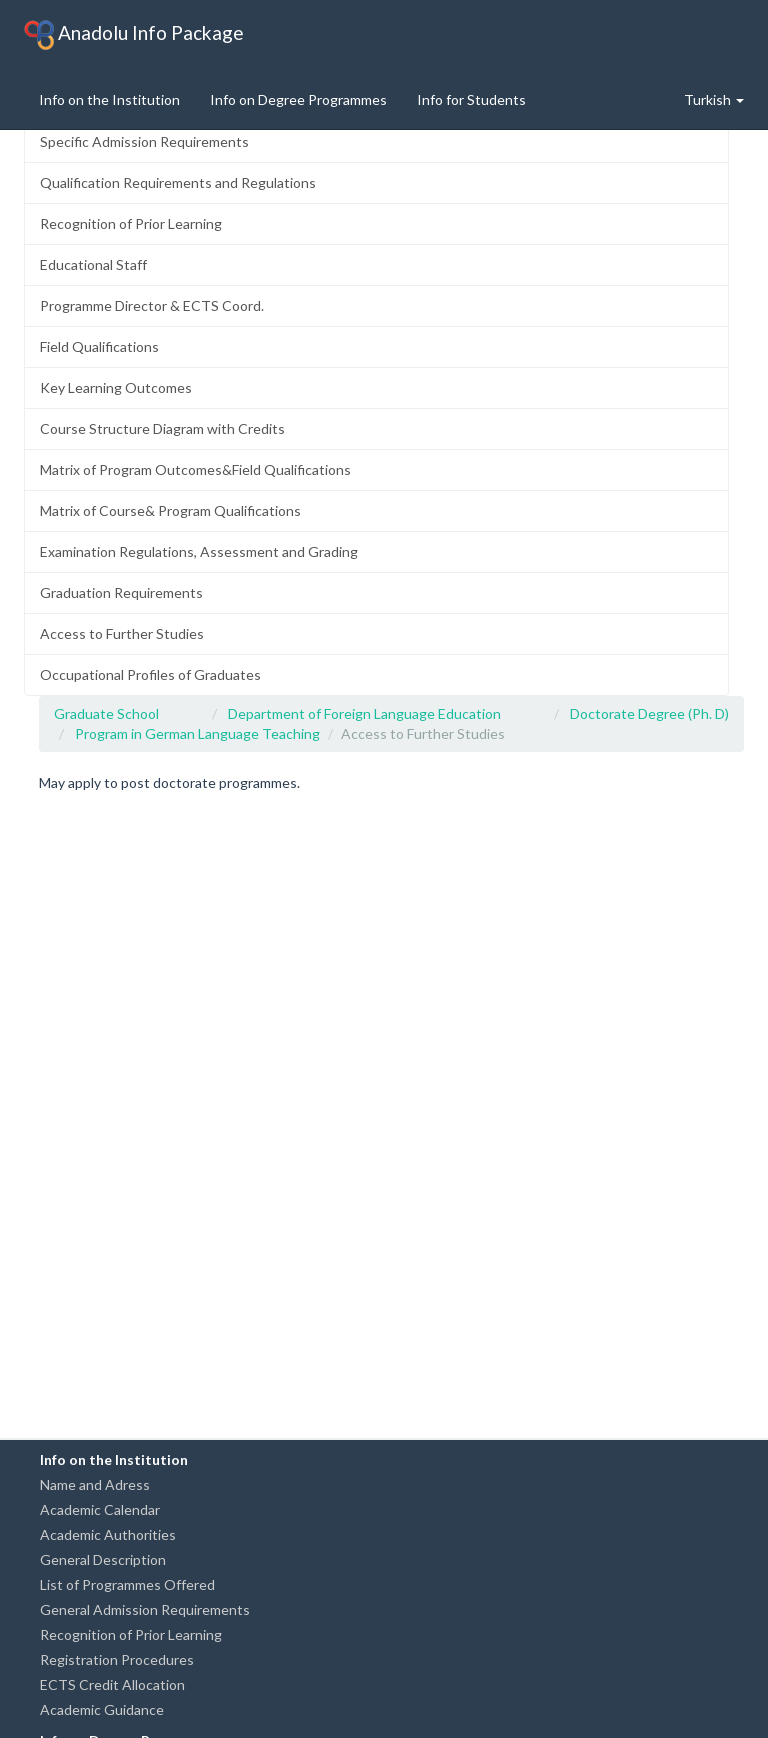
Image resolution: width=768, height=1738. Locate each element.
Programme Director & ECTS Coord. (152, 305)
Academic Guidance (102, 1709)
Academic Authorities (108, 1534)
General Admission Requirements (145, 1609)
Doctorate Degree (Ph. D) (649, 713)
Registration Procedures (117, 1659)
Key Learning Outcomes (116, 387)
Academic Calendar (100, 1509)
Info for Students (471, 99)
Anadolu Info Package (134, 35)
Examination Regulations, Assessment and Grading (199, 551)
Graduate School (106, 713)
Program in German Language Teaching (197, 733)
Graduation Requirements (121, 592)
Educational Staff (93, 264)
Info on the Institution (109, 99)
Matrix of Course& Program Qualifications (170, 510)
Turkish (714, 99)
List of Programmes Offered (127, 1584)
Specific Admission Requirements (144, 141)
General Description (103, 1559)
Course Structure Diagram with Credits (162, 428)
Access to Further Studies (122, 633)
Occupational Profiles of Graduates (150, 674)
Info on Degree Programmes (298, 99)
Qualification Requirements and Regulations (178, 182)
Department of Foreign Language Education (364, 713)
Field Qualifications (99, 346)
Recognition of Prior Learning (131, 223)
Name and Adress (95, 1484)
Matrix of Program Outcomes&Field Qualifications (195, 469)
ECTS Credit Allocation (112, 1684)
